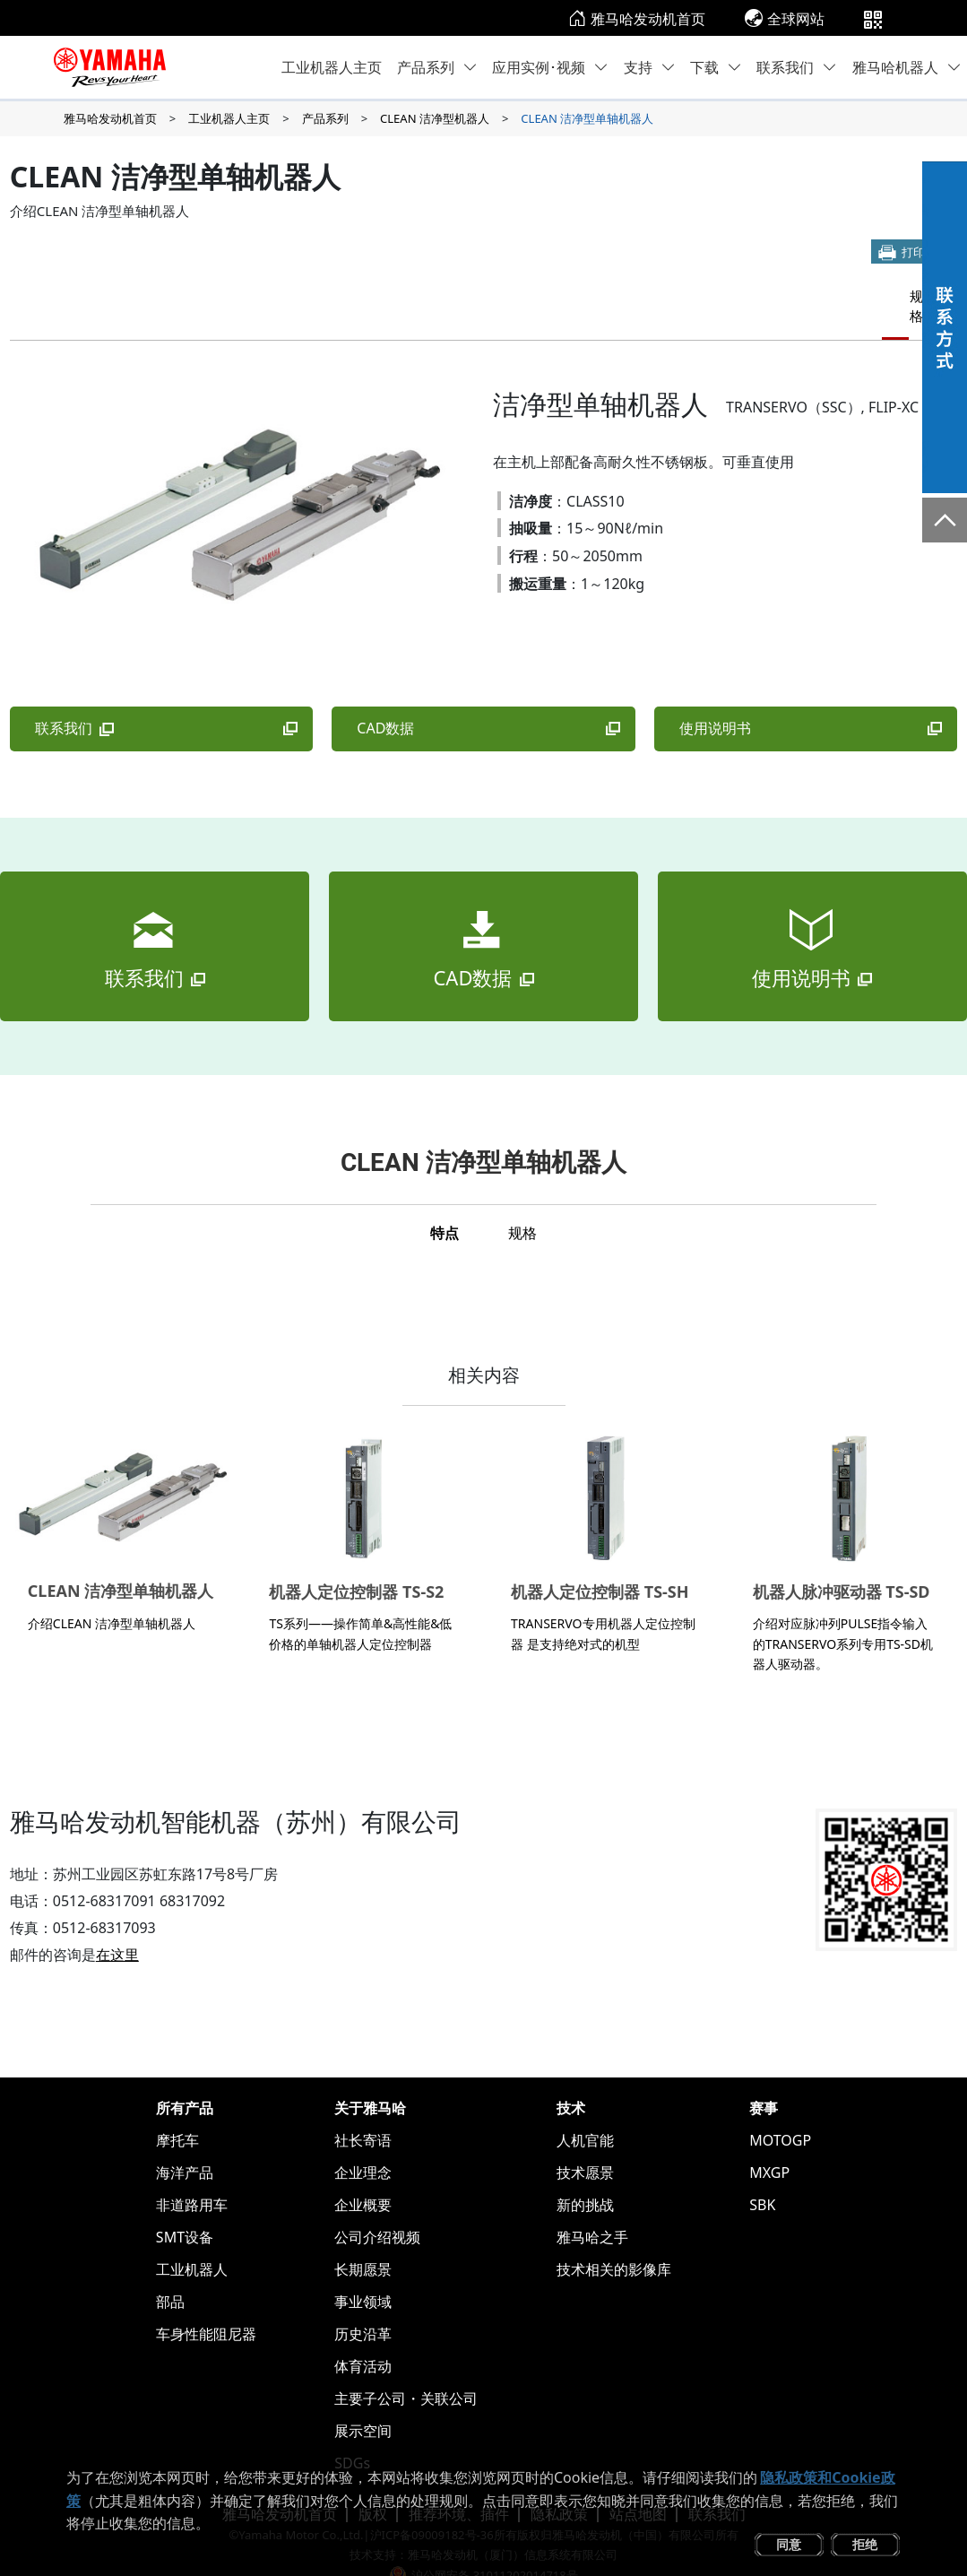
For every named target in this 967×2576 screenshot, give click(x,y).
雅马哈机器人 (907, 67)
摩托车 (177, 2111)
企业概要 (363, 2175)
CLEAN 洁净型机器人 (434, 118)
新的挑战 (585, 2175)
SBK (762, 2175)
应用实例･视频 (550, 67)
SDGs (352, 2433)
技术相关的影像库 (614, 2240)
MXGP (769, 2143)
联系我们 (796, 67)
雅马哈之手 (592, 2207)
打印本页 (925, 252)
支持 (650, 67)
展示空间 (363, 2401)
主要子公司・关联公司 (406, 2369)
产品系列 (437, 67)
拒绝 (864, 2544)
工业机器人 (192, 2240)
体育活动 (363, 2336)
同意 (788, 2544)
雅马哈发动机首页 (636, 19)
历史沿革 (363, 2304)
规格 (903, 294)
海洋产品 (184, 2143)
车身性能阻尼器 (206, 2304)
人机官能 (585, 2111)
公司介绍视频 (377, 2207)
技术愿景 (585, 2143)
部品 (170, 2272)
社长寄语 (363, 2111)
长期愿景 (363, 2240)
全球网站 (785, 19)
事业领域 (363, 2272)
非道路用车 (192, 2175)
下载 (716, 67)
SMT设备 (184, 2207)
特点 (839, 294)
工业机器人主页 (331, 67)
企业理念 (363, 2143)
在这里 (117, 1925)
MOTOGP (780, 2111)
